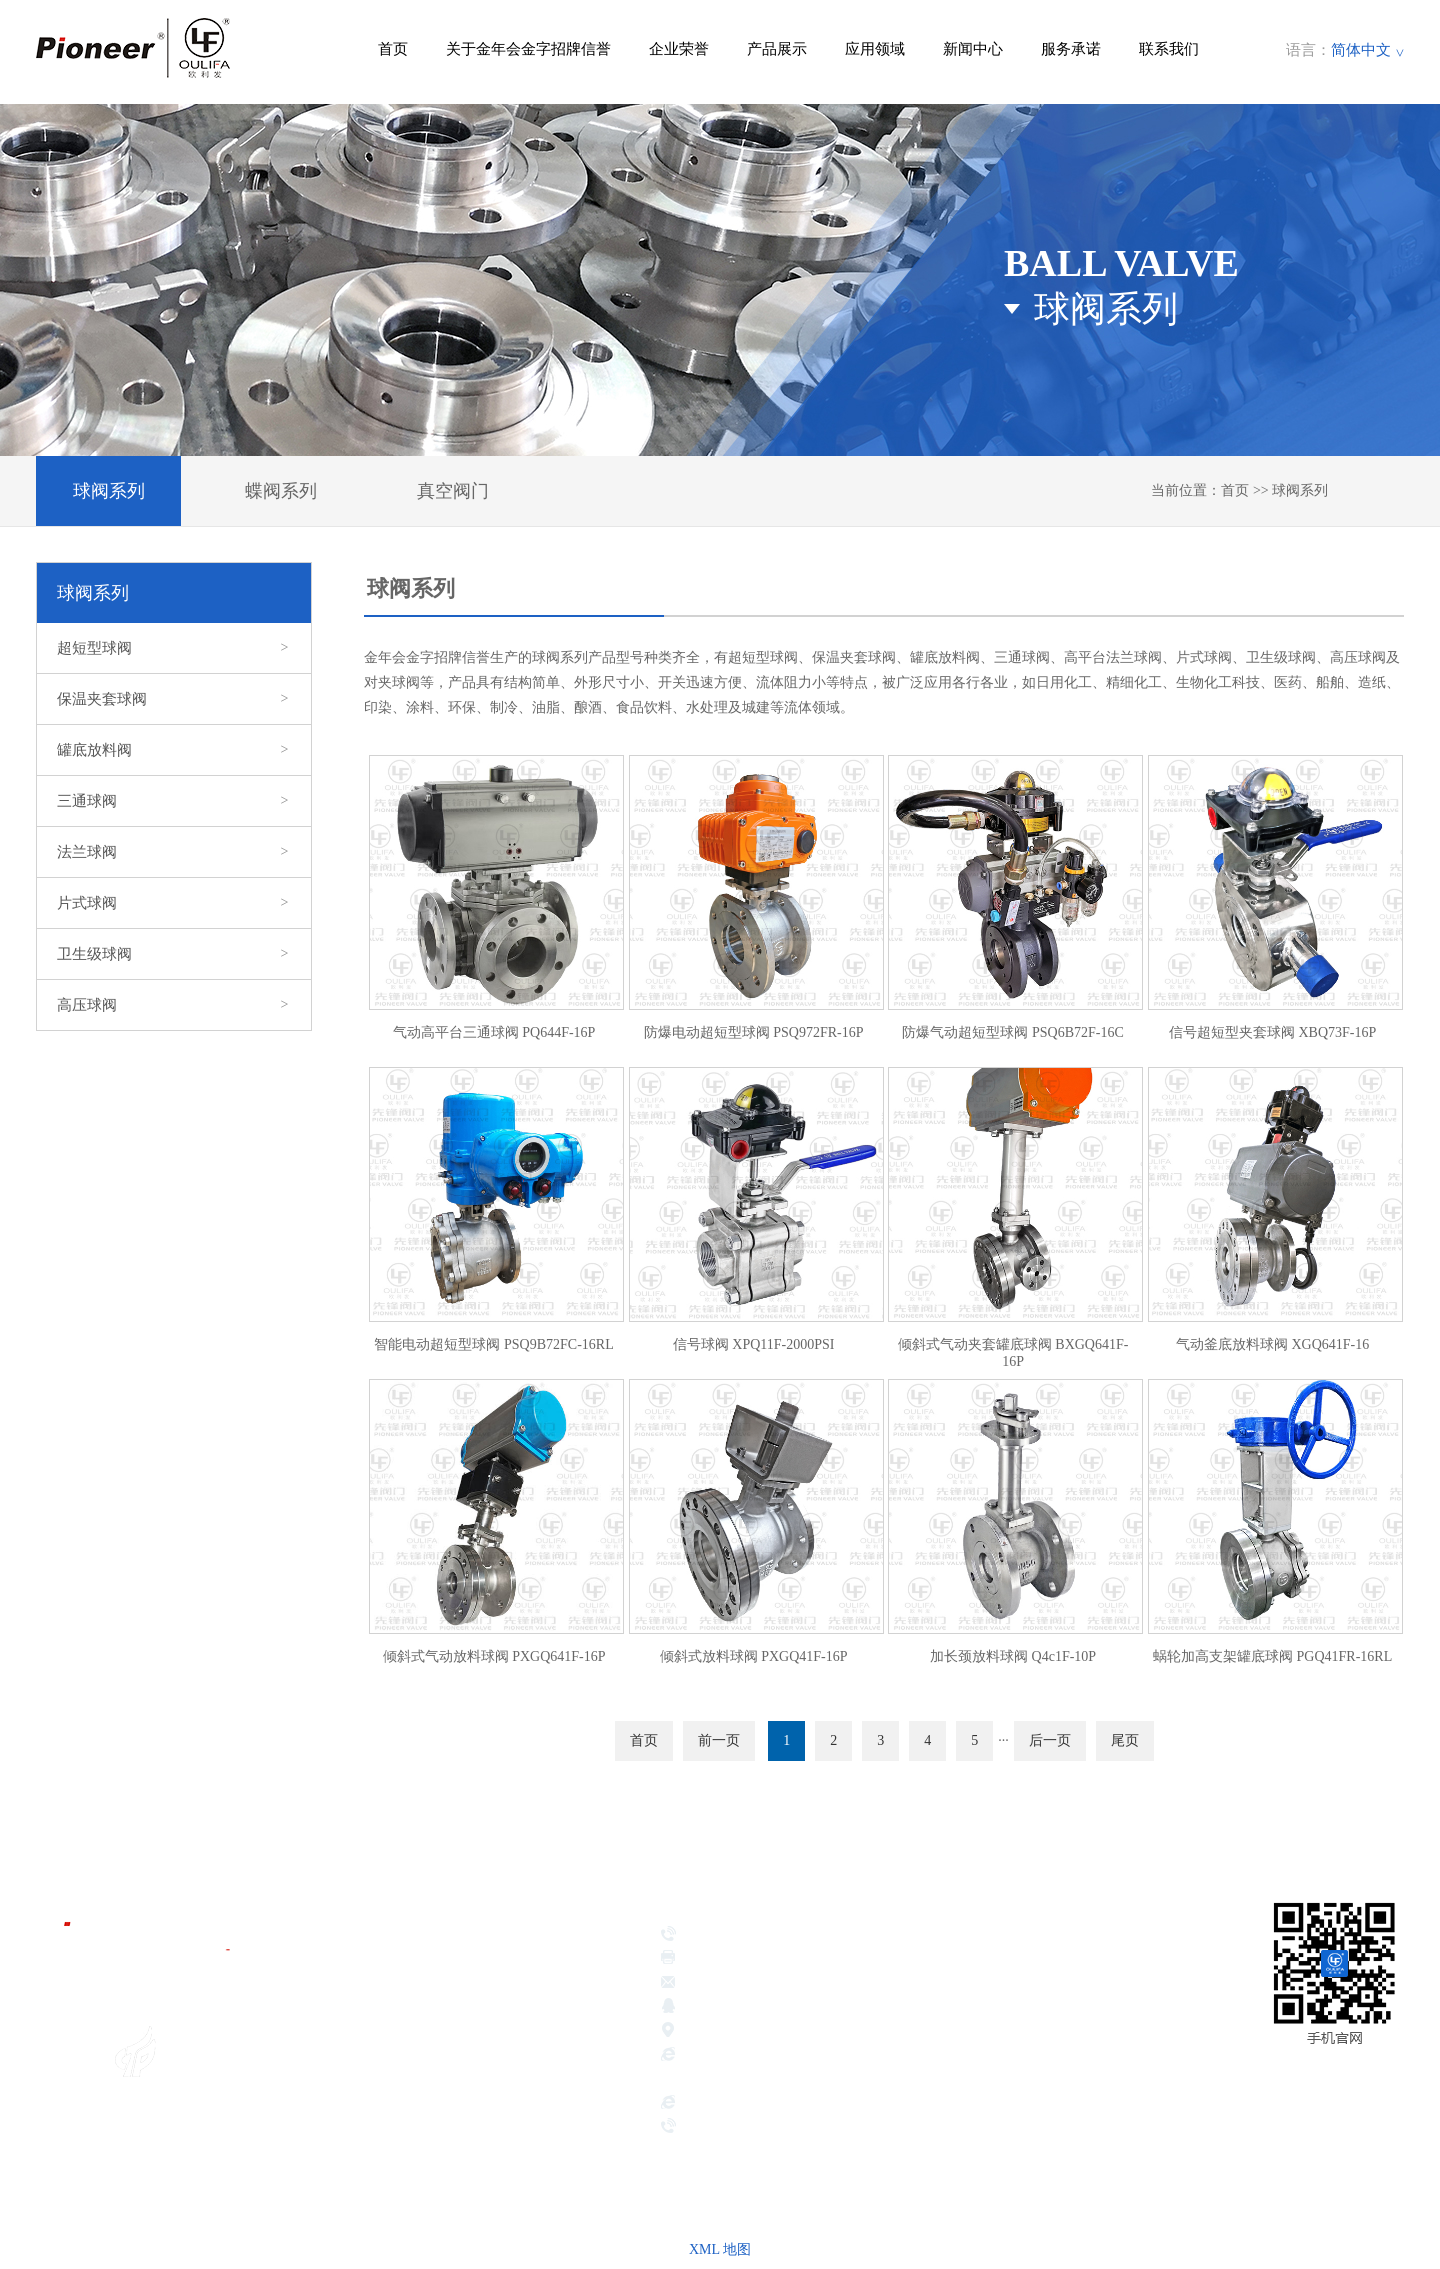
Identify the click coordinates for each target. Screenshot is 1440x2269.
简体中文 (1361, 50)
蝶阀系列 (281, 491)
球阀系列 (109, 491)
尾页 (1125, 1740)
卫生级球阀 (174, 954)
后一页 (1050, 1740)
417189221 (838, 2008)
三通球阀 (174, 801)
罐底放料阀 (174, 750)
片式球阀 (174, 903)
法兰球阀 (174, 852)
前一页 (719, 1740)
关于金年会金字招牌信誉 (528, 49)
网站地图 (1374, 2116)
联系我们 (1169, 49)
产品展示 (777, 49)
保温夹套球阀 (174, 699)
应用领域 (875, 49)
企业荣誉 (679, 49)
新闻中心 (973, 49)
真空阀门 (453, 491)
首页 (393, 49)
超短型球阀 (174, 648)
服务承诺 (1071, 49)
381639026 (759, 2008)
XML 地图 (720, 2249)
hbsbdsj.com (718, 2104)
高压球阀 (174, 1005)
